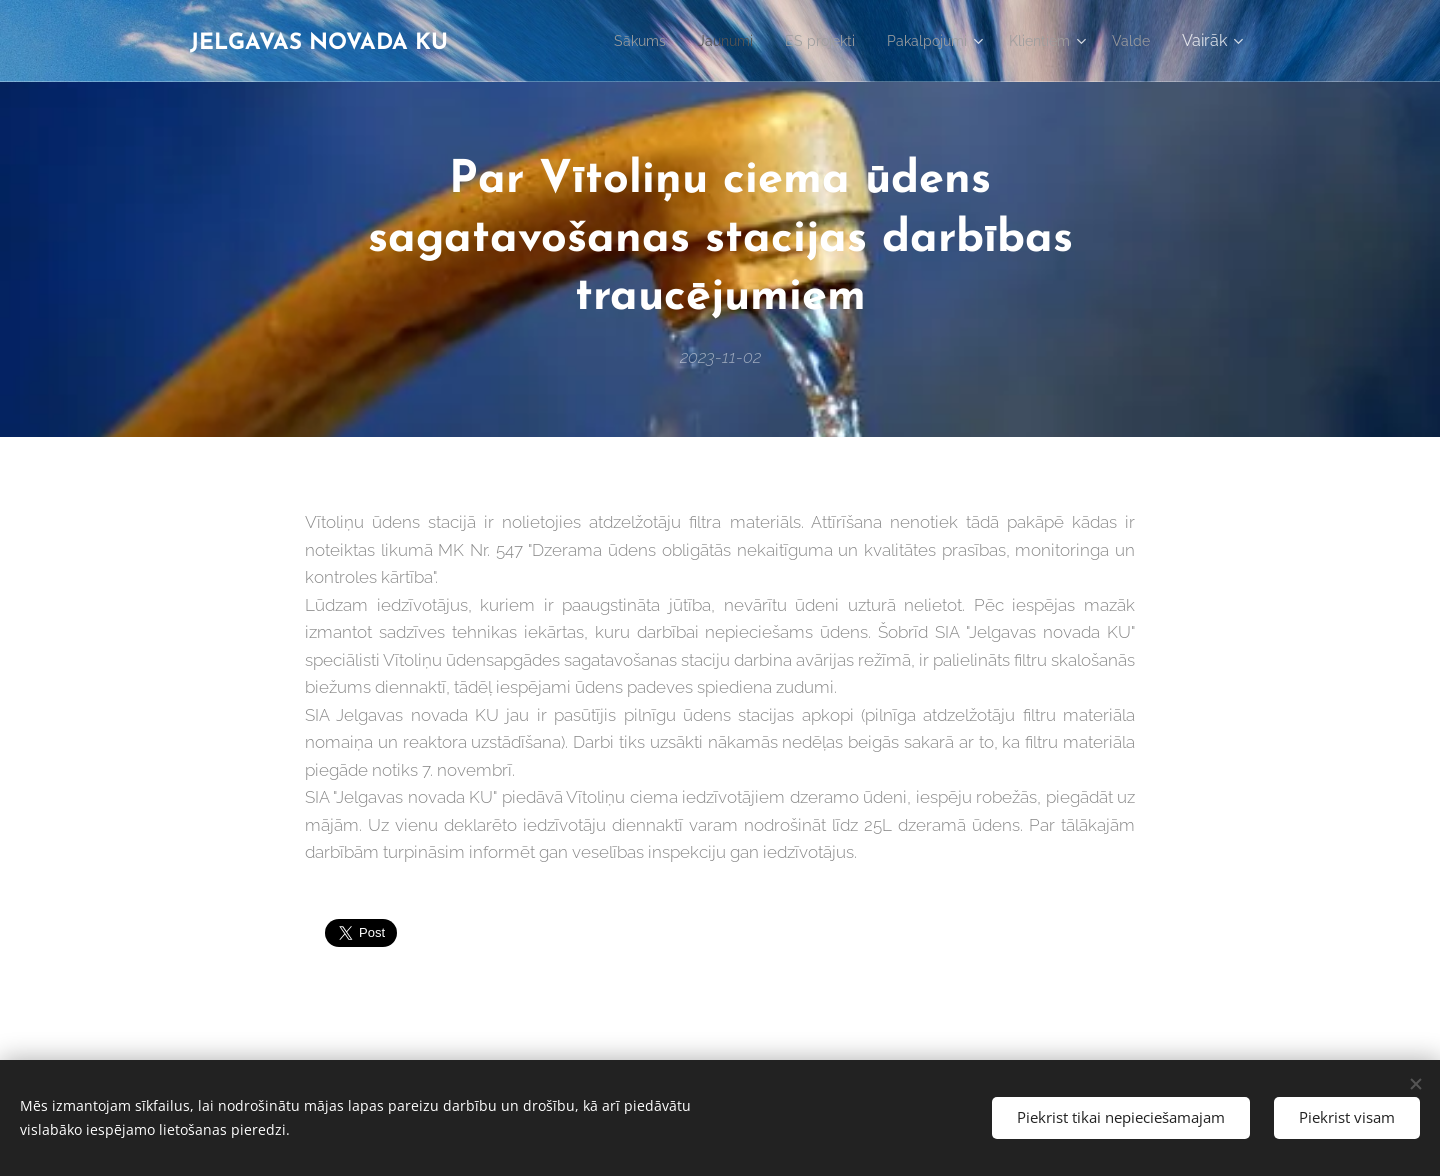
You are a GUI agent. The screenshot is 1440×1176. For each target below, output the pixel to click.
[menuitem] (601, 41)
